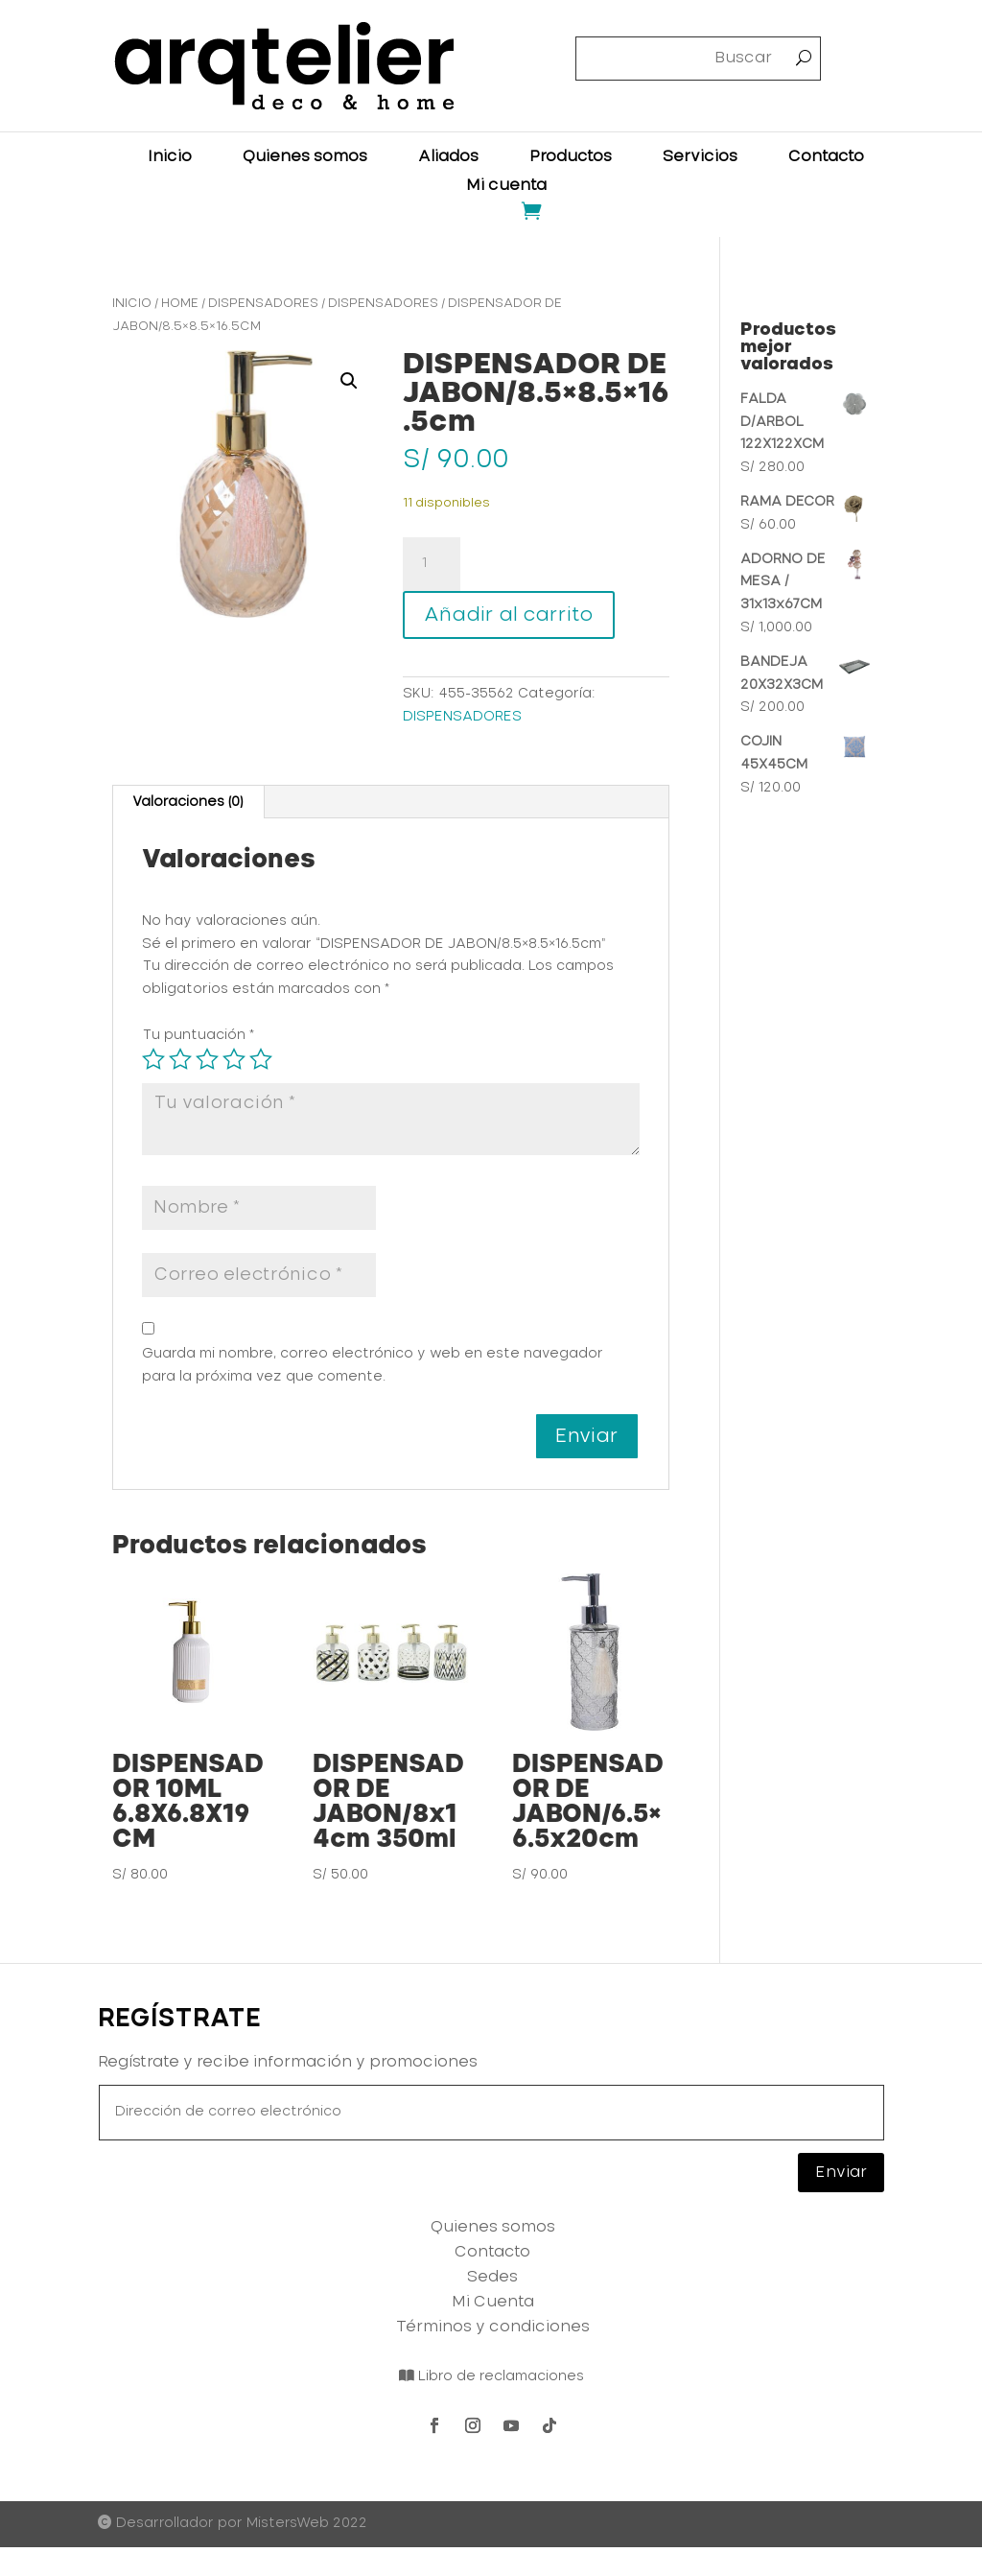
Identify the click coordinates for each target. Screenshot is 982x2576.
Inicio (170, 157)
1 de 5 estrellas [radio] (153, 1059)
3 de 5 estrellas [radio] (207, 1059)
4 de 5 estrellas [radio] (234, 1059)
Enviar (841, 2172)
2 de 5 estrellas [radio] (180, 1059)
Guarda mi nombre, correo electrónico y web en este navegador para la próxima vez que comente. (372, 1365)
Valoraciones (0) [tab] (187, 802)
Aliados (448, 157)
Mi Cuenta (493, 2301)
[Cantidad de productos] (431, 564)
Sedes (492, 2276)
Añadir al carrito (509, 615)
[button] (349, 381)
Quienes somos (305, 157)
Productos (570, 157)
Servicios (700, 157)
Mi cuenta (506, 185)
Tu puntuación (198, 1035)
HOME (180, 303)
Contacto (826, 157)
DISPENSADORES (263, 303)
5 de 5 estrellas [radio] (260, 1059)
